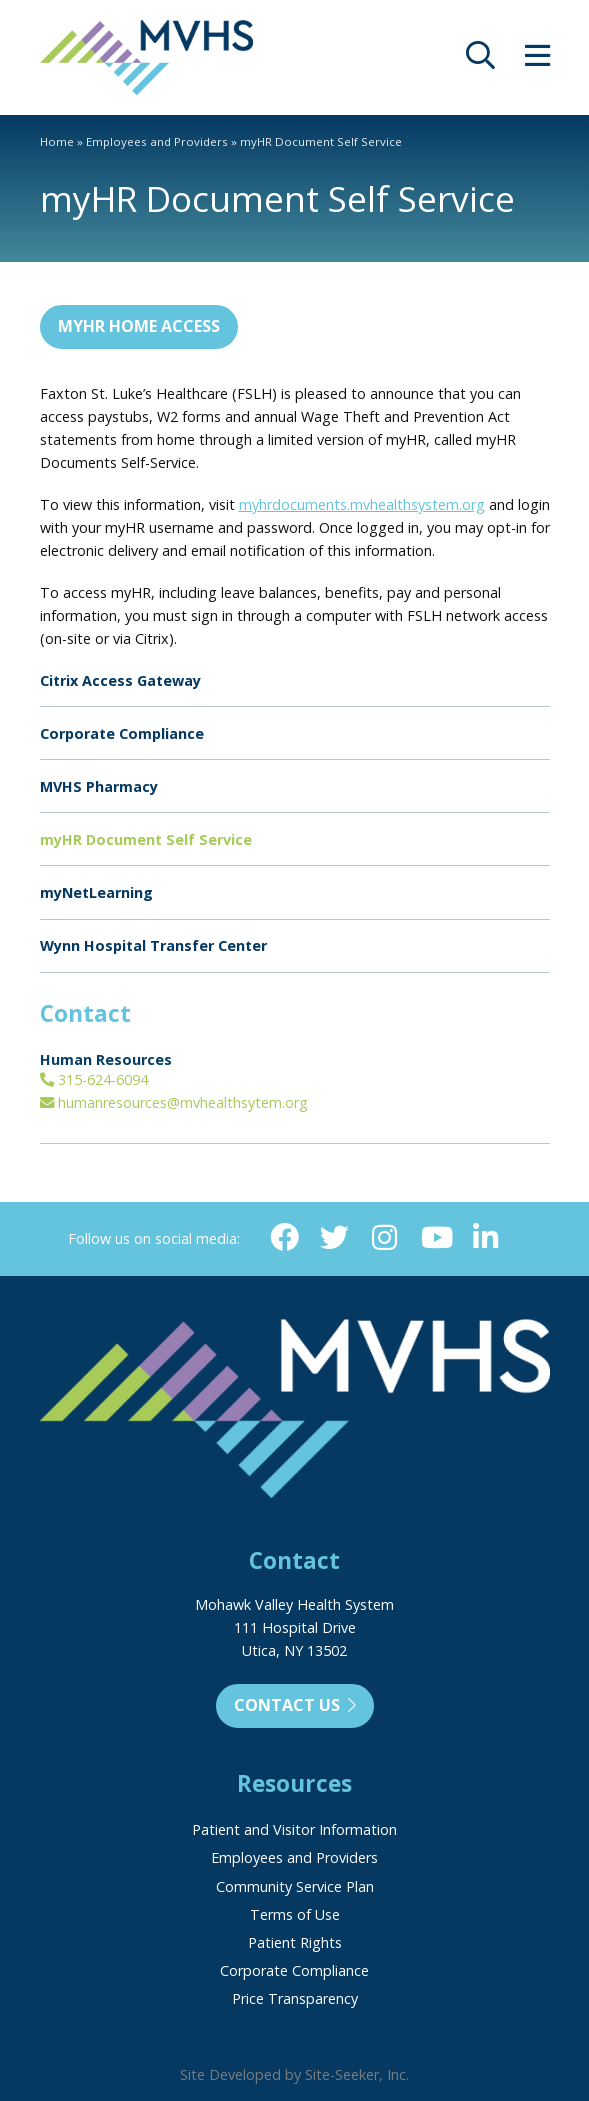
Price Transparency (295, 1998)
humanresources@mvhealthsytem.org (174, 1102)
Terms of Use (295, 1914)
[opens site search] (480, 60)
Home (57, 141)
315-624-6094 (94, 1079)
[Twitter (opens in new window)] (334, 1238)
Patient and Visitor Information (294, 1829)
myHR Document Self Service (146, 839)
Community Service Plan (295, 1886)
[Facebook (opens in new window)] (284, 1238)
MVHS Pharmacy (99, 786)
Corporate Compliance (122, 733)
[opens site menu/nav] (537, 60)
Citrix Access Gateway (120, 680)
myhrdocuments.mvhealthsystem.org (362, 504)
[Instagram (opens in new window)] (384, 1238)
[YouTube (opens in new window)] (435, 1238)
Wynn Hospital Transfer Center (153, 945)
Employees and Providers (157, 141)
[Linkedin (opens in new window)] (485, 1238)
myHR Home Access (139, 326)
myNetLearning (96, 892)
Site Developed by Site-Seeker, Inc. (294, 2074)
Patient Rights (295, 1942)
